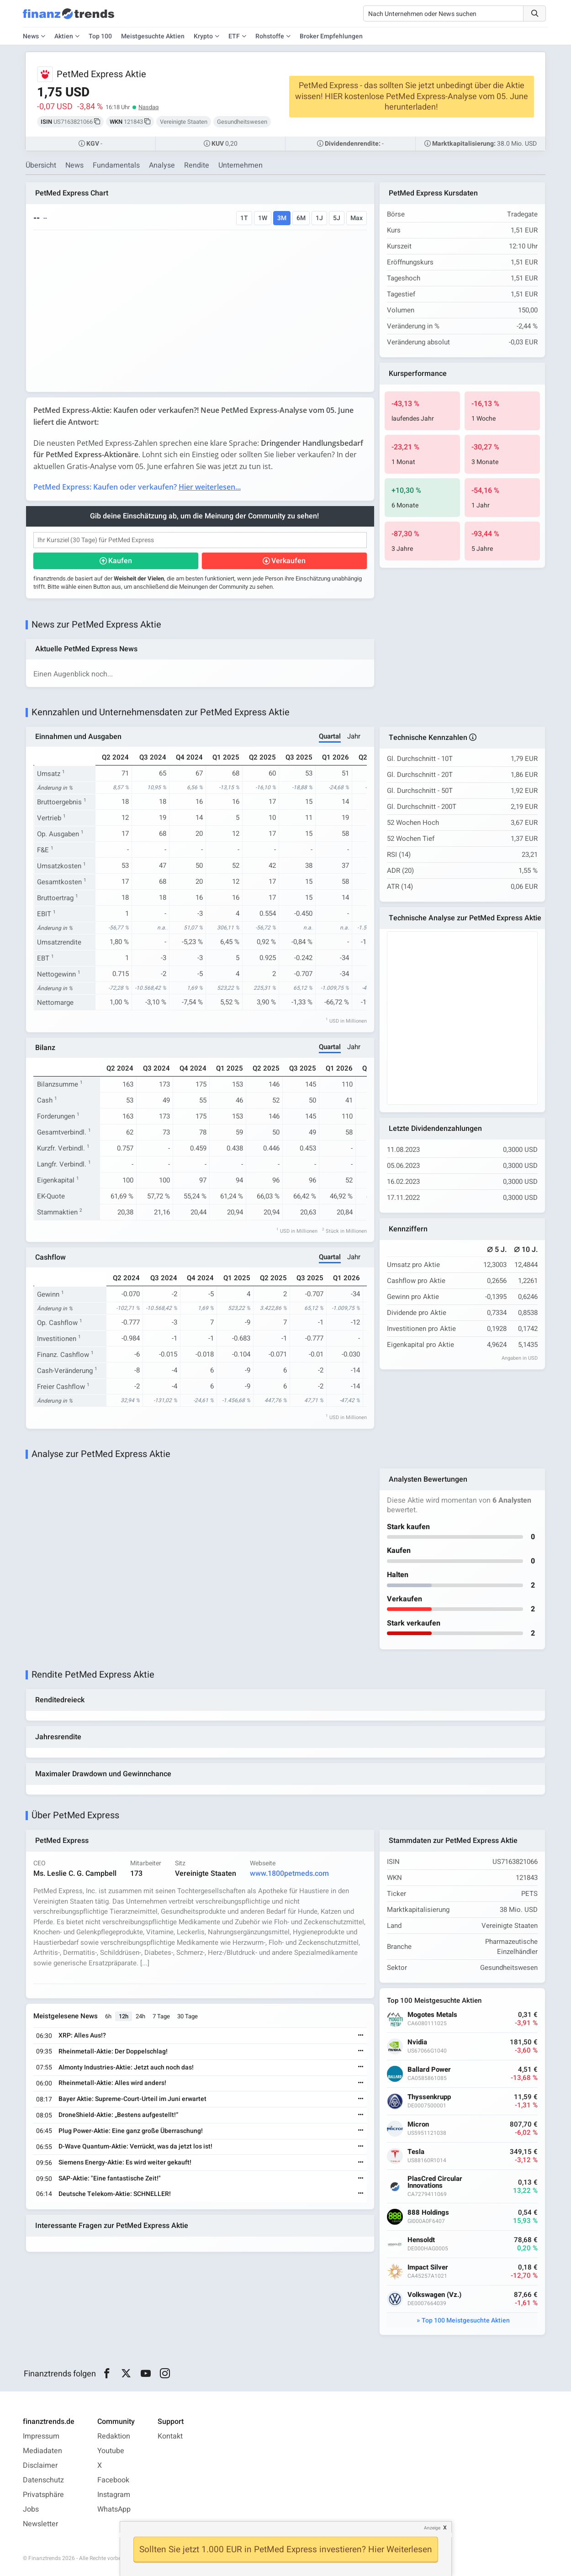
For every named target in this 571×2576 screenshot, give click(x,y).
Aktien (63, 36)
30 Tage (187, 2016)
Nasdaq (148, 107)
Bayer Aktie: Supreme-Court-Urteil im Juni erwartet (132, 2099)
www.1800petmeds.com (289, 1873)
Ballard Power (429, 2069)
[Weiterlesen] (361, 2036)
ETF (234, 36)
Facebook (113, 2480)
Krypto (203, 36)
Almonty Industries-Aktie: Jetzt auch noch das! (126, 2067)
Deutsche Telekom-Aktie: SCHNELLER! (114, 2194)
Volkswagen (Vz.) (434, 2294)
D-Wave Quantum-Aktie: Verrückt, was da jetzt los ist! (135, 2146)
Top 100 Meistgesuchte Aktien (466, 2320)
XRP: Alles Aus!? (82, 2035)
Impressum (41, 2436)
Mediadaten (42, 2450)
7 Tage (161, 2016)
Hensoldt (421, 2240)
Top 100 (100, 36)
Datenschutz (43, 2480)
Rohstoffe (269, 36)
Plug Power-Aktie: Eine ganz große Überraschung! (130, 2131)
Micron (418, 2124)
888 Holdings (428, 2212)
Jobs (31, 2509)
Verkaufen (288, 560)
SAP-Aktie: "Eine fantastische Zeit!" (109, 2178)
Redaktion (113, 2436)
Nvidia (417, 2042)
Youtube (110, 2450)
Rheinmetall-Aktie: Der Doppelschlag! (113, 2051)
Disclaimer (40, 2465)
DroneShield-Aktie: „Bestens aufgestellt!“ (118, 2115)
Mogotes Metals (432, 2014)
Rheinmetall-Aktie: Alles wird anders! (112, 2083)
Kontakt (170, 2436)
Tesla (415, 2151)
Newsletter (40, 2523)
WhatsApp (114, 2509)
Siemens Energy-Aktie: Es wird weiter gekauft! (124, 2162)
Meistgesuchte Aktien (153, 36)
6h (108, 2016)
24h (140, 2016)
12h (123, 2016)
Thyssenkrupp (429, 2097)
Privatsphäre (43, 2494)
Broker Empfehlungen (331, 36)
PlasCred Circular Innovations (434, 2182)
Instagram (113, 2494)
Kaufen (120, 560)
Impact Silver (427, 2267)
